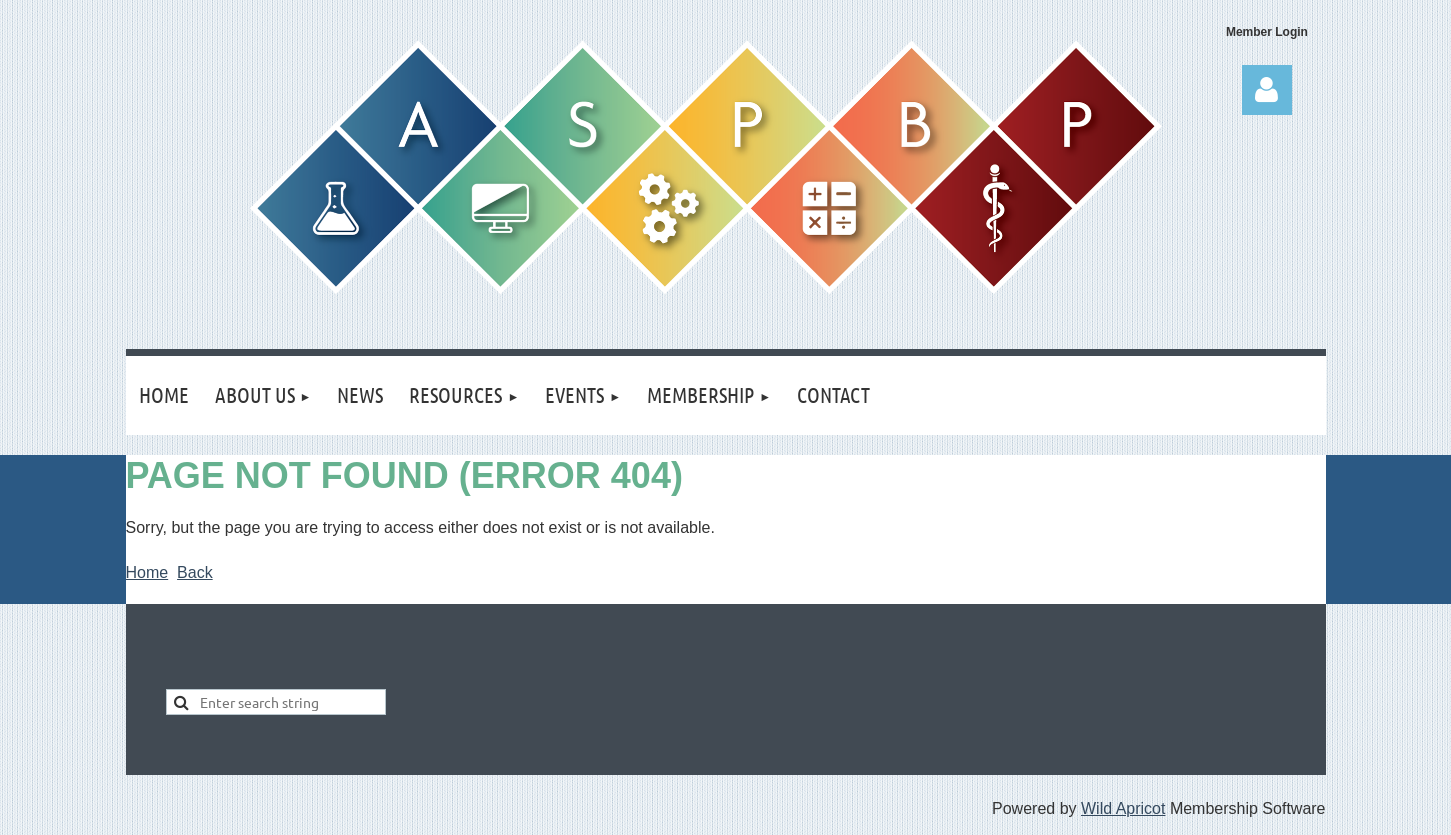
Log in (1267, 90)
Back (195, 572)
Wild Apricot (1123, 808)
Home (147, 572)
